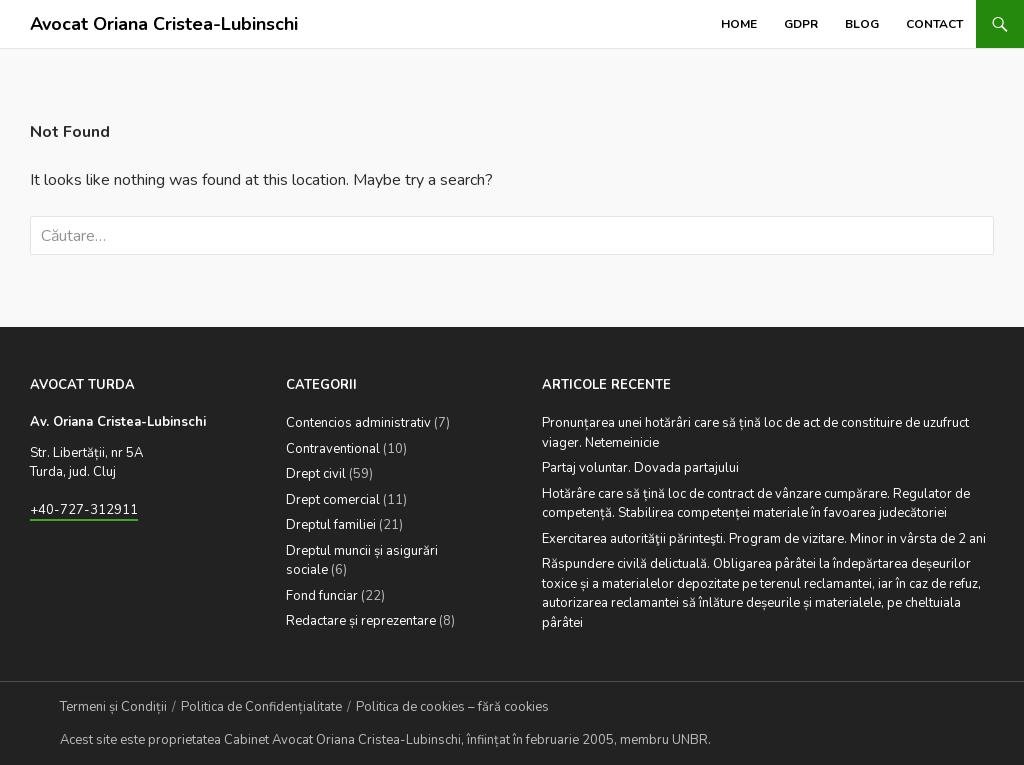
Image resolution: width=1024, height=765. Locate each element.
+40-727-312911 (84, 510)
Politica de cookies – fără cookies (452, 707)
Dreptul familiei (331, 525)
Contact (934, 24)
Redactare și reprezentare (361, 621)
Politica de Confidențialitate (261, 707)
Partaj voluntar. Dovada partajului (640, 468)
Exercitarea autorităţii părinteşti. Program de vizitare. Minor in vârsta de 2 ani (764, 539)
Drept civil (316, 474)
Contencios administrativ (358, 423)
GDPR (801, 24)
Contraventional (333, 449)
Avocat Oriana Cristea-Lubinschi (164, 24)
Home (739, 24)
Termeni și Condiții (113, 707)
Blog (862, 24)
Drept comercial (333, 500)
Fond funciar (322, 596)
